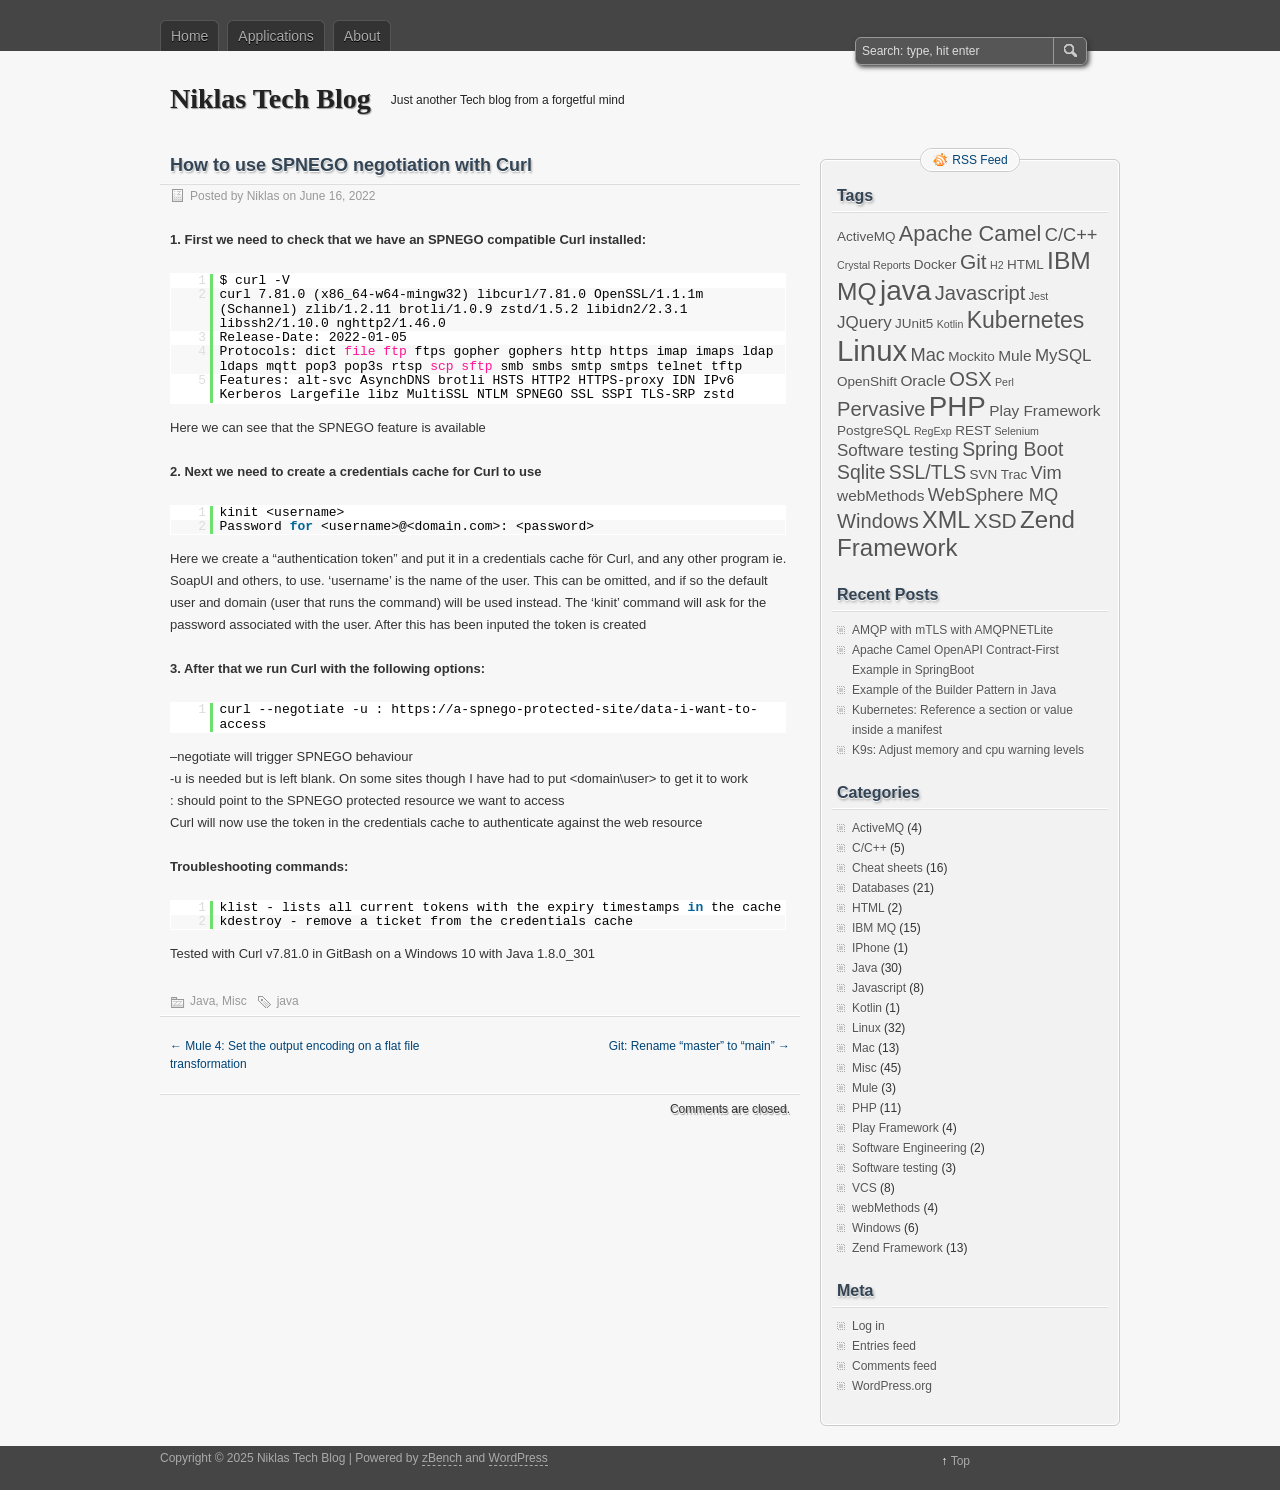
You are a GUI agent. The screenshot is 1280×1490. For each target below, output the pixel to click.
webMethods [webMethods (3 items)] (880, 495)
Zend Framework (897, 1248)
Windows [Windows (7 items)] (878, 521)
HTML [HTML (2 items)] (1025, 264)
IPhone (871, 948)
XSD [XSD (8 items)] (995, 520)
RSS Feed (979, 160)
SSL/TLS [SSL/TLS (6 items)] (927, 472)
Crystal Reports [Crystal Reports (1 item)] (873, 265)
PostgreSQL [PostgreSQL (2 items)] (874, 430)
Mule (865, 1088)
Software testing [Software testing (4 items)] (898, 450)
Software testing (895, 1168)
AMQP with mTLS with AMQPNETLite (952, 630)
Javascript (879, 988)
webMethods (886, 1208)
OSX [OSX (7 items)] (970, 379)
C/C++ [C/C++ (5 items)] (1071, 234)
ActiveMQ (878, 828)
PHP (864, 1108)
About (362, 36)
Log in (868, 1326)
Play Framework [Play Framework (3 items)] (1044, 410)
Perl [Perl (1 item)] (1004, 382)
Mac (863, 1048)
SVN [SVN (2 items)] (984, 474)
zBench (442, 1458)
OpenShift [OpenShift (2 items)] (867, 381)
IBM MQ (874, 928)
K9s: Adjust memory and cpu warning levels (968, 750)
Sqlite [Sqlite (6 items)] (861, 472)
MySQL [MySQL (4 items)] (1063, 355)
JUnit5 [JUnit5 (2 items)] (914, 323)
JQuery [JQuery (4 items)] (864, 322)
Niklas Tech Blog (270, 98)
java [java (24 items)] (905, 290)
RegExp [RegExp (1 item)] (933, 431)
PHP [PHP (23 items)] (957, 406)
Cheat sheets (887, 868)
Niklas (263, 196)
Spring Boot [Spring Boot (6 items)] (1012, 449)
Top (960, 1461)
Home (189, 36)
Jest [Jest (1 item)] (1039, 296)
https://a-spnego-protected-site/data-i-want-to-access (489, 716)
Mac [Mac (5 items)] (927, 354)
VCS (864, 1188)
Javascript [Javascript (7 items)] (980, 293)
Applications (276, 36)
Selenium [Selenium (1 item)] (1017, 431)
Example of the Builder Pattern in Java (954, 690)
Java (202, 1001)
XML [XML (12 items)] (946, 520)
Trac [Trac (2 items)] (1014, 474)
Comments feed (894, 1366)
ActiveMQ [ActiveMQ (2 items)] (866, 236)
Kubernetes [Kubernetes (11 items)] (1026, 320)
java (288, 1001)
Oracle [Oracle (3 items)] (922, 380)
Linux (866, 1028)
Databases (880, 888)
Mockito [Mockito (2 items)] (971, 356)
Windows (876, 1228)
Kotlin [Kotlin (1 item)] (950, 324)
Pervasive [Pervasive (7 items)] (881, 409)
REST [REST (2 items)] (973, 430)
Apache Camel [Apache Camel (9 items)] (970, 233)
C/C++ (869, 848)
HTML (868, 908)
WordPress (518, 1458)
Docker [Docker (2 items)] (935, 264)
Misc (234, 1001)
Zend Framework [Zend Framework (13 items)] (956, 533)
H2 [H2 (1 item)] (997, 265)
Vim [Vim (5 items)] (1046, 472)
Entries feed (884, 1346)
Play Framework (895, 1128)
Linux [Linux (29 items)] (872, 350)
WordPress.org (892, 1386)
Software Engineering (909, 1148)
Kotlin (867, 1008)
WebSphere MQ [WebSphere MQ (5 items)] (993, 494)
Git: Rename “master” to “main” (699, 1046)
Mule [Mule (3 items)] (1014, 355)
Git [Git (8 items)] (973, 261)
